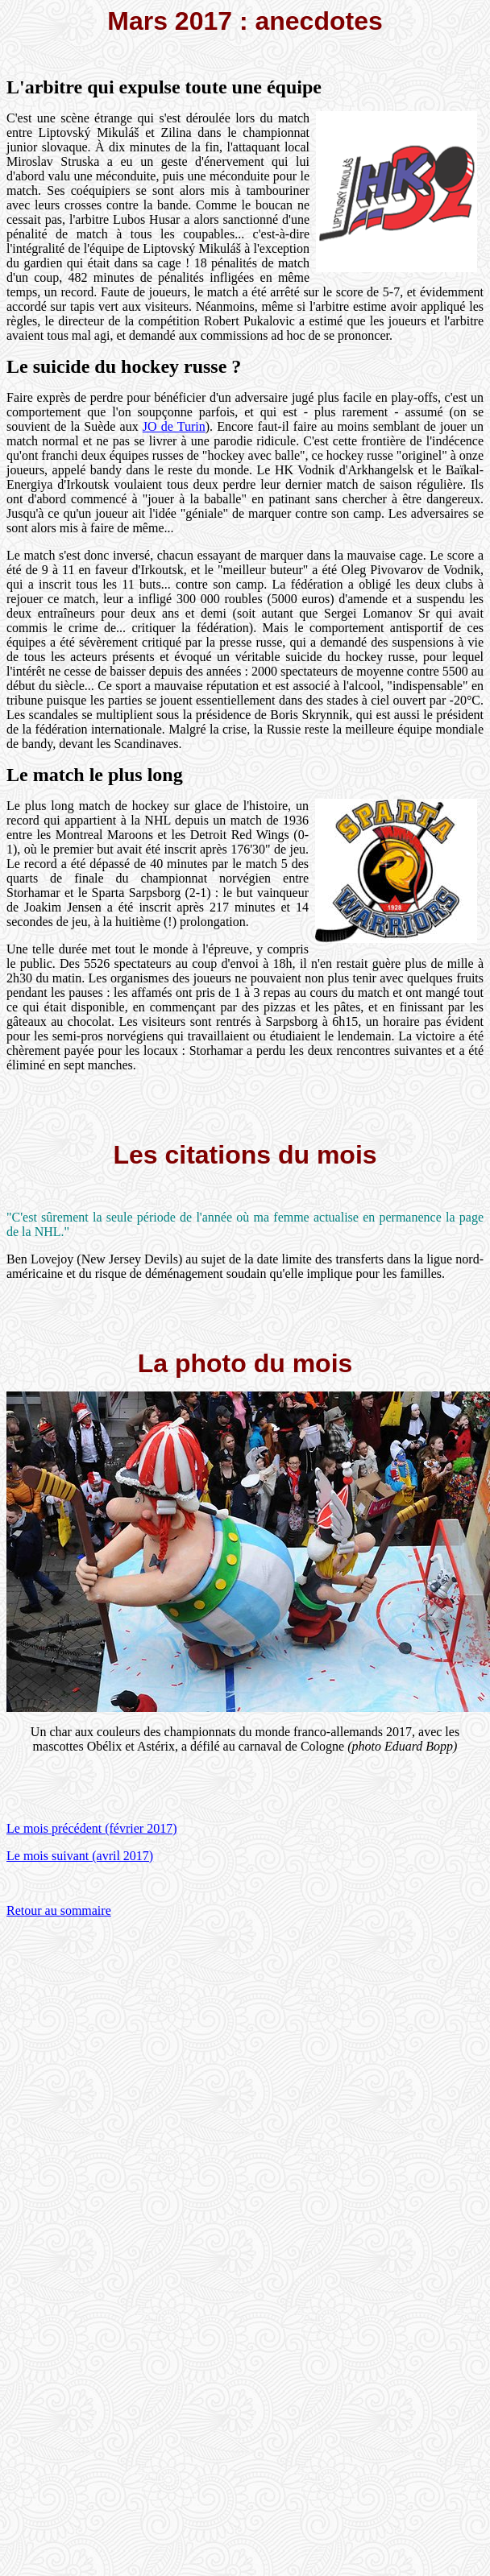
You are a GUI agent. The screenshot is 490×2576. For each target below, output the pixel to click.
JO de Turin (174, 426)
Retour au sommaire (58, 1910)
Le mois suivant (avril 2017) (79, 1856)
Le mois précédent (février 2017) (91, 1828)
